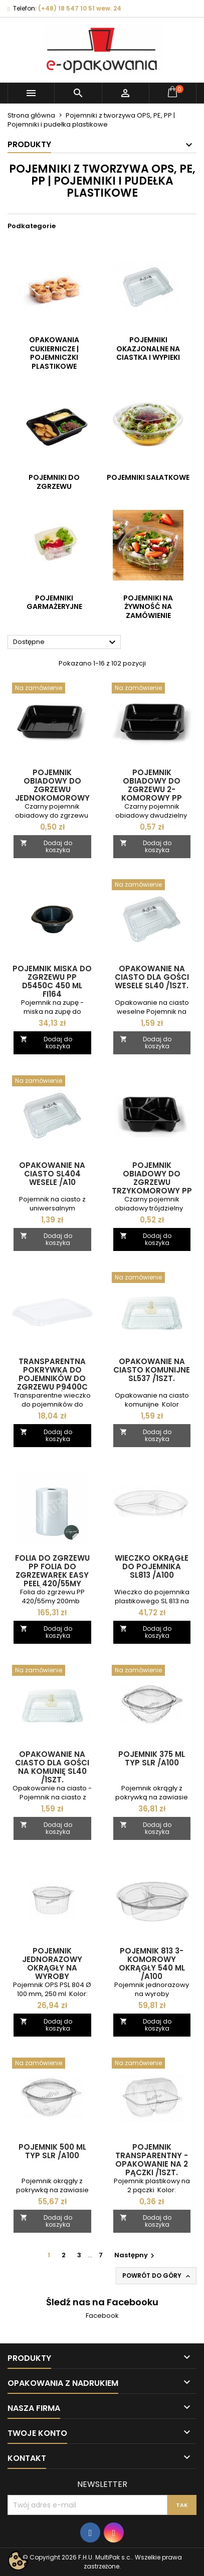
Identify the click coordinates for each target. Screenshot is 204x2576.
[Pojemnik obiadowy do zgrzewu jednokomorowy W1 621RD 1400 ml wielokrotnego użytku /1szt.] (52, 689)
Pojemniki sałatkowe (148, 477)
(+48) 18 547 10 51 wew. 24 (79, 8)
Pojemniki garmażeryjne (54, 602)
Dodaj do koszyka (46, 846)
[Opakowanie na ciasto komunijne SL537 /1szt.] (152, 1278)
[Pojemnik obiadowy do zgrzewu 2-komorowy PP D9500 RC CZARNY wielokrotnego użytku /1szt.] (152, 689)
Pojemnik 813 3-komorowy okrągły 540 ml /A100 (152, 1964)
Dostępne (65, 642)
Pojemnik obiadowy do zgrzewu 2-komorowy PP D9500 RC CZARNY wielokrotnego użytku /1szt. (151, 798)
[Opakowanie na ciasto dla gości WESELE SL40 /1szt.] (152, 885)
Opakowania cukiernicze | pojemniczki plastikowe (54, 353)
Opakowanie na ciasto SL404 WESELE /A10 (52, 1173)
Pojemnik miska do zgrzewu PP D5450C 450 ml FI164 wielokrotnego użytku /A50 (52, 989)
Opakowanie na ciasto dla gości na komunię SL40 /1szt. (52, 1767)
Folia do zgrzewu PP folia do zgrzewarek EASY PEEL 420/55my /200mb (52, 1575)
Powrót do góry (157, 2275)
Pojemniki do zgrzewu (54, 481)
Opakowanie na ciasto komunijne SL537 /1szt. (151, 1370)
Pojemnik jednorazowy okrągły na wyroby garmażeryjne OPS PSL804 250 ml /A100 (52, 1976)
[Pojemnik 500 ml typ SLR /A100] (52, 2064)
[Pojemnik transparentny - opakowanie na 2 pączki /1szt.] (152, 2064)
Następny (135, 2255)
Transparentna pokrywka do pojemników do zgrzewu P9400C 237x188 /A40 (52, 1378)
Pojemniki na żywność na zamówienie (148, 606)
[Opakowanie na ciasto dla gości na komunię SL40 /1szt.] (52, 1671)
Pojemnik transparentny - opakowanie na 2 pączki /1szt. (151, 2160)
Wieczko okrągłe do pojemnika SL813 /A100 (151, 1566)
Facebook (102, 2315)
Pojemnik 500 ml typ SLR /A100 (52, 2151)
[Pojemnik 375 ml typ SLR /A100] (152, 1671)
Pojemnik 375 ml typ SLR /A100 (151, 1758)
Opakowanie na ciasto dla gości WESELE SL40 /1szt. (152, 977)
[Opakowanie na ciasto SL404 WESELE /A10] (52, 1081)
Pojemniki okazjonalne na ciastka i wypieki (148, 348)
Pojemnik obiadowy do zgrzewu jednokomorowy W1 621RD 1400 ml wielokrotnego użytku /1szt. (52, 798)
